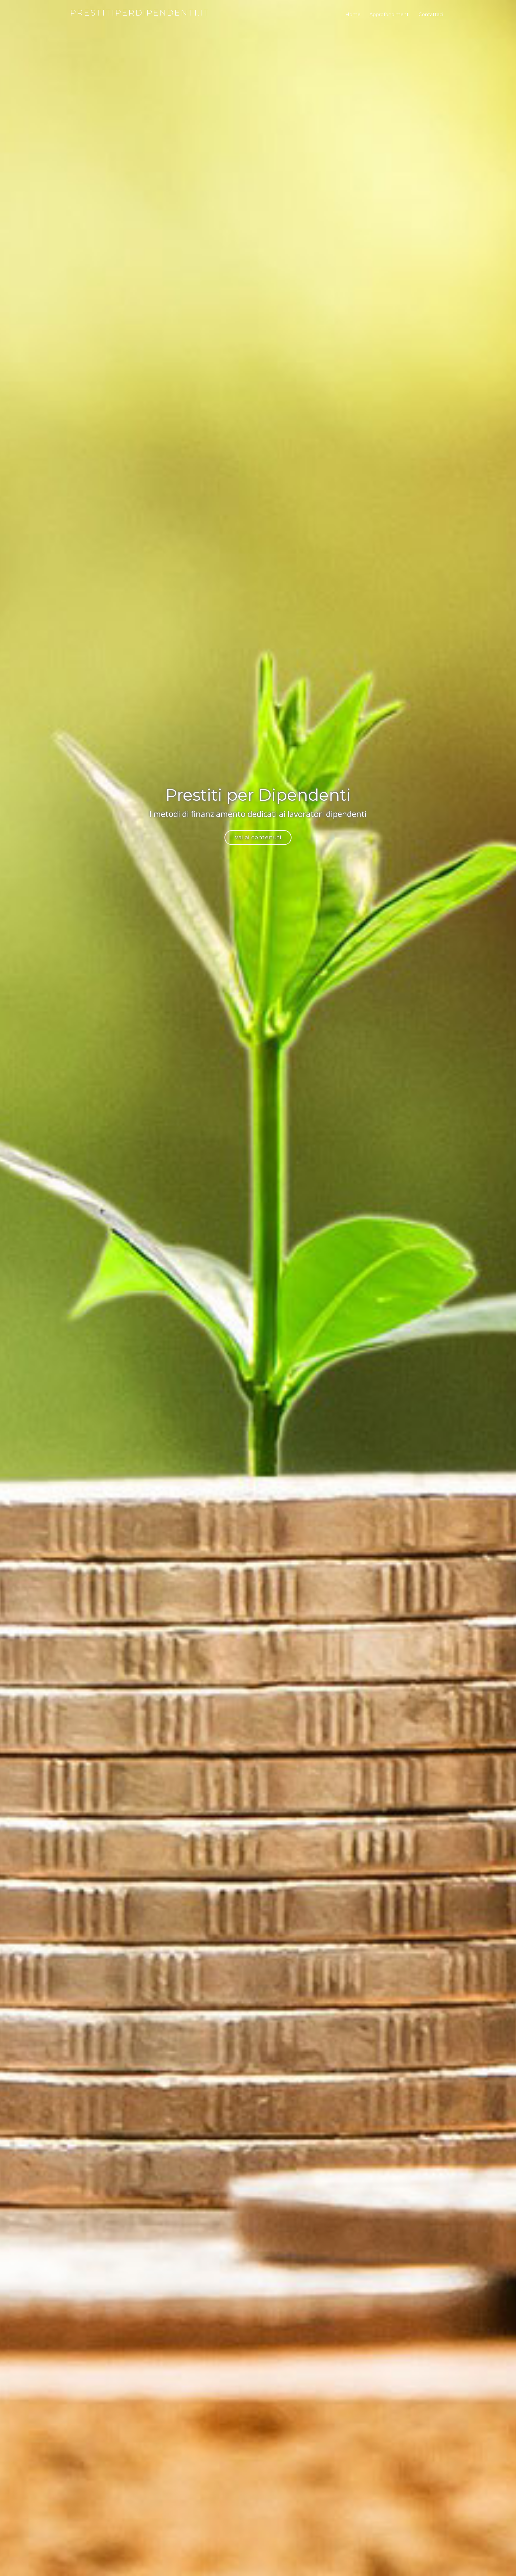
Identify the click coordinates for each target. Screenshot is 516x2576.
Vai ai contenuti (258, 837)
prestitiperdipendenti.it (140, 13)
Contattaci (430, 15)
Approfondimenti (389, 15)
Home (353, 15)
